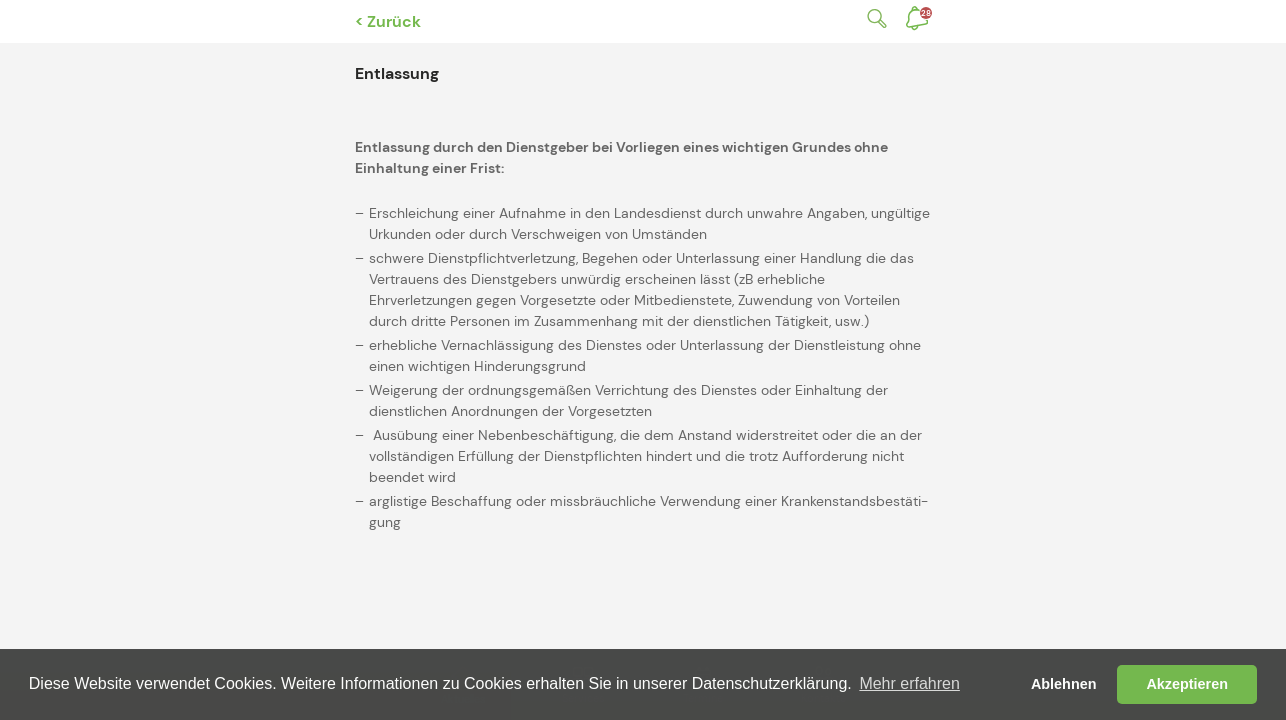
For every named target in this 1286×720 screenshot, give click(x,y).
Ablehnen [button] (1064, 684)
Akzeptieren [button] (1187, 684)
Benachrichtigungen (926, 13)
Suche (873, 18)
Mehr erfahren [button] (909, 683)
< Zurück (388, 21)
